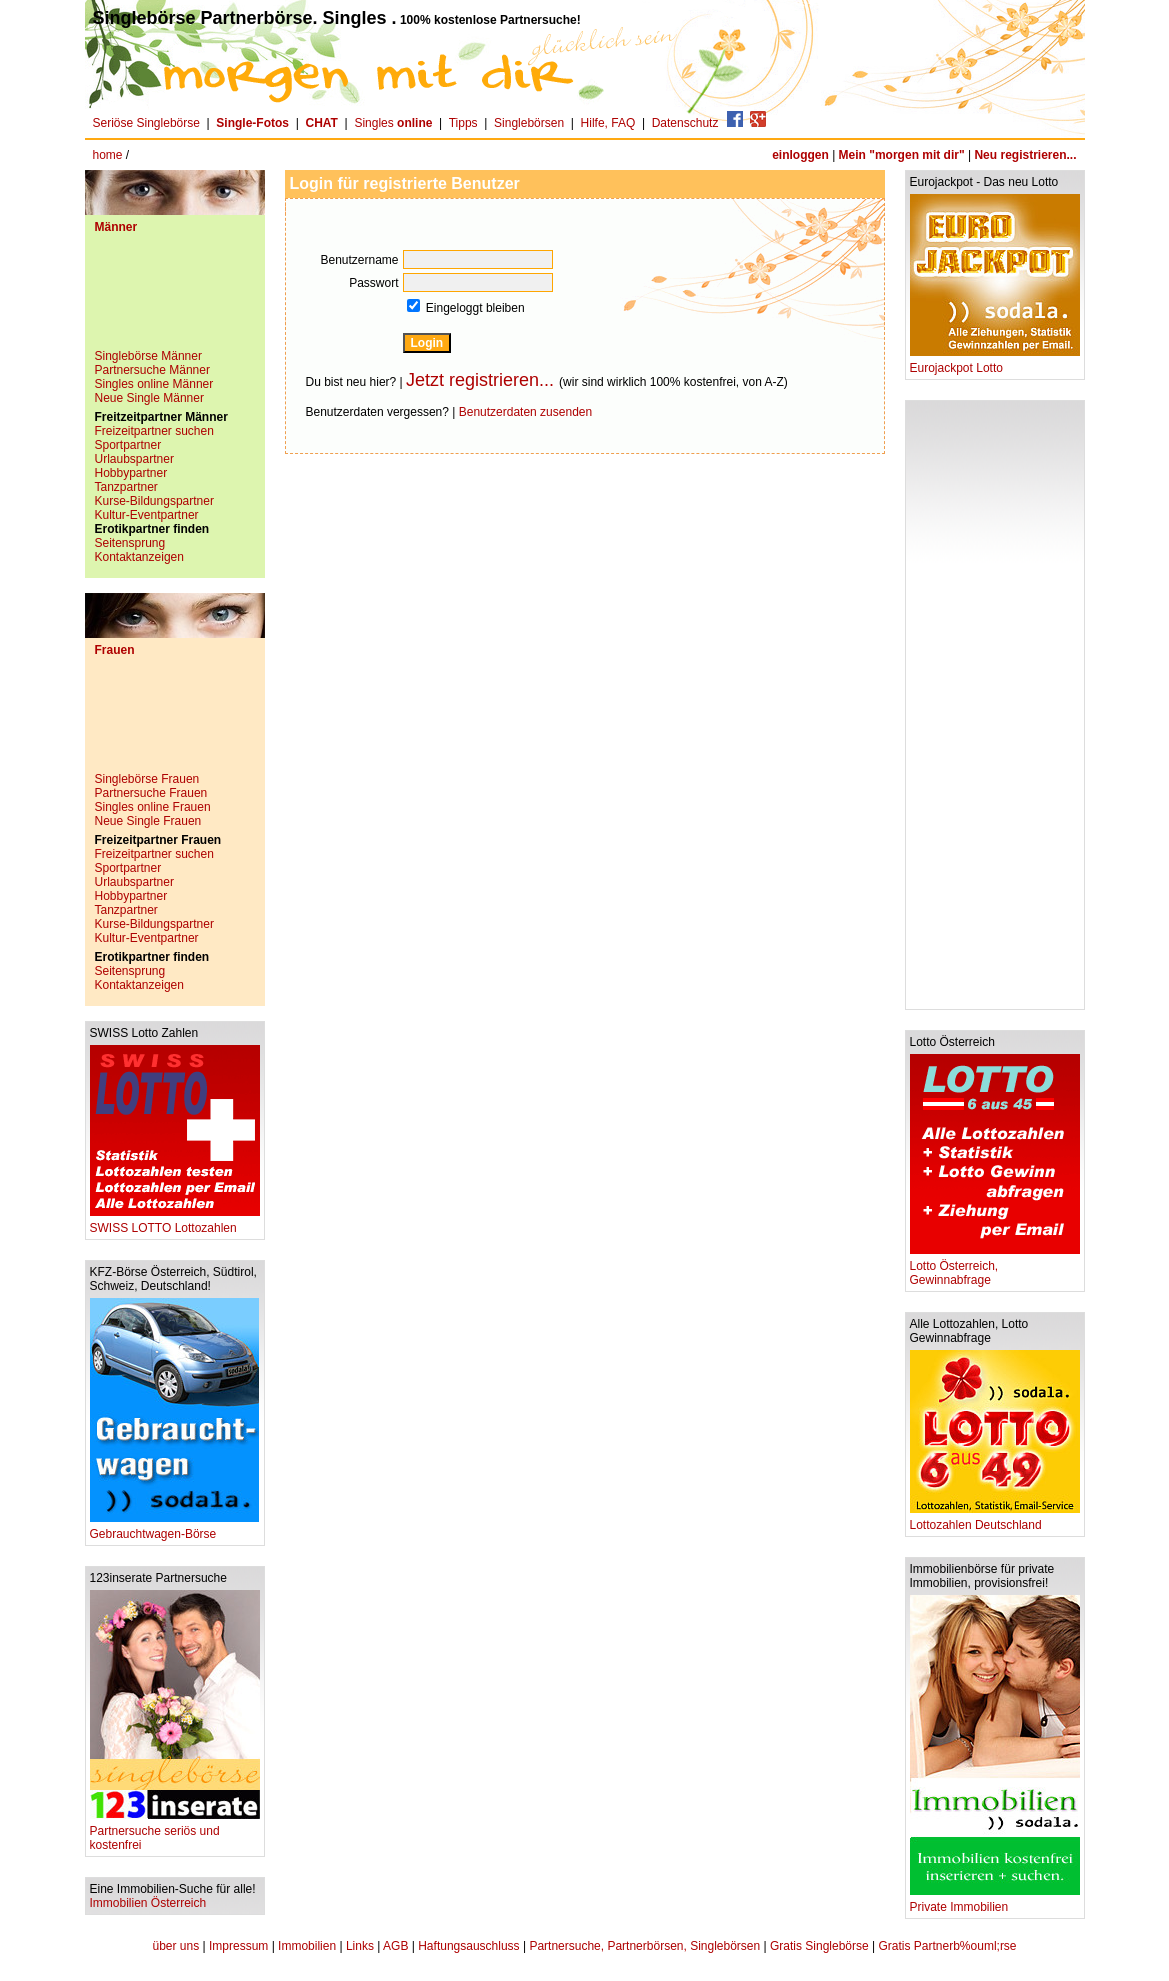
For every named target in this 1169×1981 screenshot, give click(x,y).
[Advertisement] (175, 299)
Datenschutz (685, 123)
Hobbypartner (131, 473)
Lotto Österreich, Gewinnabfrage (995, 1267)
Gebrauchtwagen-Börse (174, 1528)
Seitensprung (130, 543)
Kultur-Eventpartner (147, 515)
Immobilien (307, 1946)
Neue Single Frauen (148, 821)
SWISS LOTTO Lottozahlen (175, 1222)
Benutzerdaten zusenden (525, 412)
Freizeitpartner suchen (154, 431)
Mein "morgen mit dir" (902, 155)
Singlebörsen (529, 123)
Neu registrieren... (1025, 155)
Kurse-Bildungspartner (154, 501)
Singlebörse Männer (148, 356)
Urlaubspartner (134, 459)
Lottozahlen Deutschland (995, 1519)
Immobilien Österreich (148, 1903)
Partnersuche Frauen (151, 793)
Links (360, 1946)
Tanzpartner (126, 487)
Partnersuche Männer (152, 370)
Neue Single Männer (149, 398)
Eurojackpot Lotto (995, 362)
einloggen (800, 155)
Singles (394, 123)
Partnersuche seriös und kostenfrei (175, 1832)
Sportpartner (128, 445)
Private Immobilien (995, 1901)
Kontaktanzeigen (139, 557)
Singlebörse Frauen (147, 779)
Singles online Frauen (153, 807)
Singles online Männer (154, 384)
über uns (175, 1946)
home (108, 155)
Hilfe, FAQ (608, 123)
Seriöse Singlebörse (146, 123)
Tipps (463, 123)
